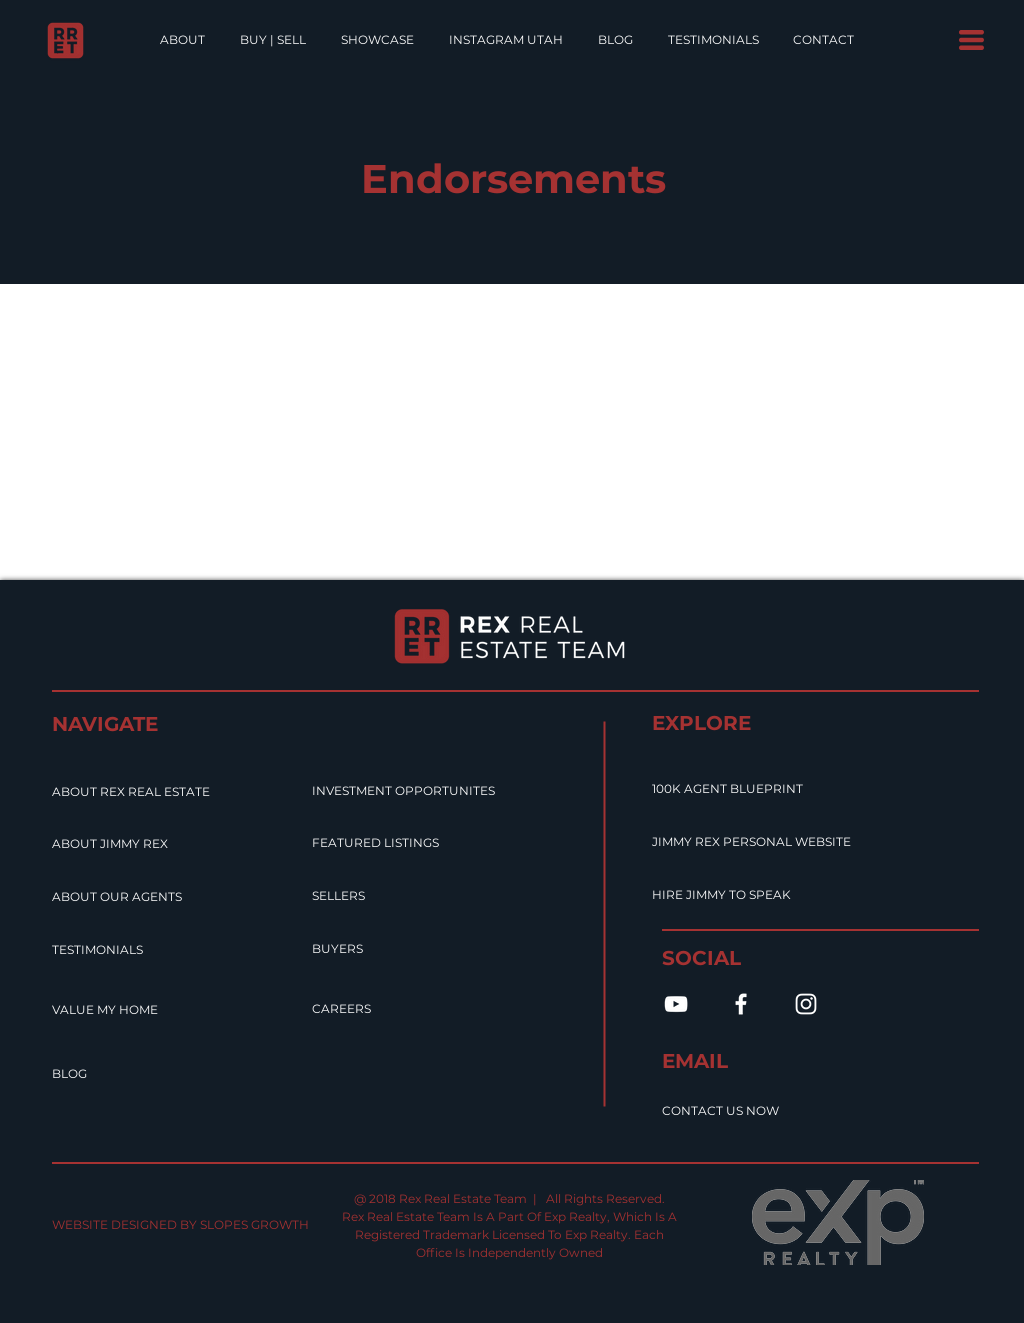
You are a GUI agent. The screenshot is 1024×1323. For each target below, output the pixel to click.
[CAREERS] (360, 1009)
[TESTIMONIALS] (125, 950)
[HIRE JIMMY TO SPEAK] (762, 895)
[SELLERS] (357, 896)
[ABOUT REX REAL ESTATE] (178, 792)
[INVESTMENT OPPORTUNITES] (458, 791)
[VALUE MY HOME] (134, 1010)
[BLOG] (80, 1074)
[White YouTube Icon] (676, 1004)
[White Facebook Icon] (741, 1004)
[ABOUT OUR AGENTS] (155, 897)
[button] (971, 40)
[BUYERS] (353, 949)
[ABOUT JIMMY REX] (143, 844)
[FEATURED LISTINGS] (413, 843)
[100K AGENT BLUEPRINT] (762, 789)
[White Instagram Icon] (806, 1004)
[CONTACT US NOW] (772, 1111)
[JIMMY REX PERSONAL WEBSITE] (797, 842)
